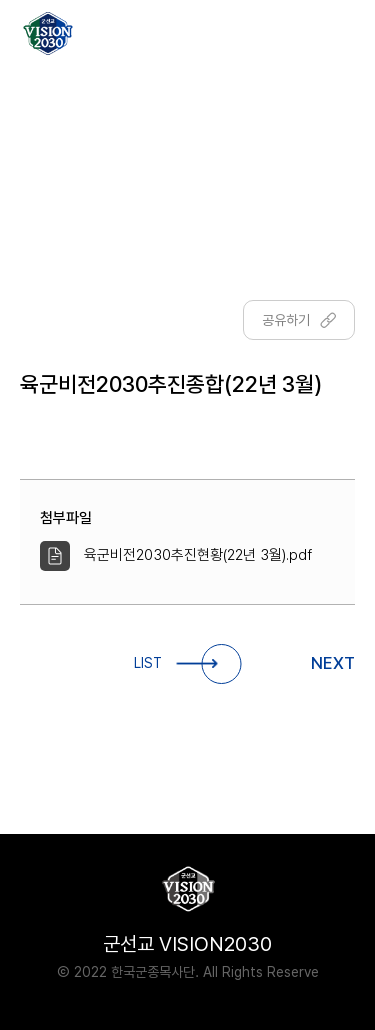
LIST (187, 664)
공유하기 (299, 320)
